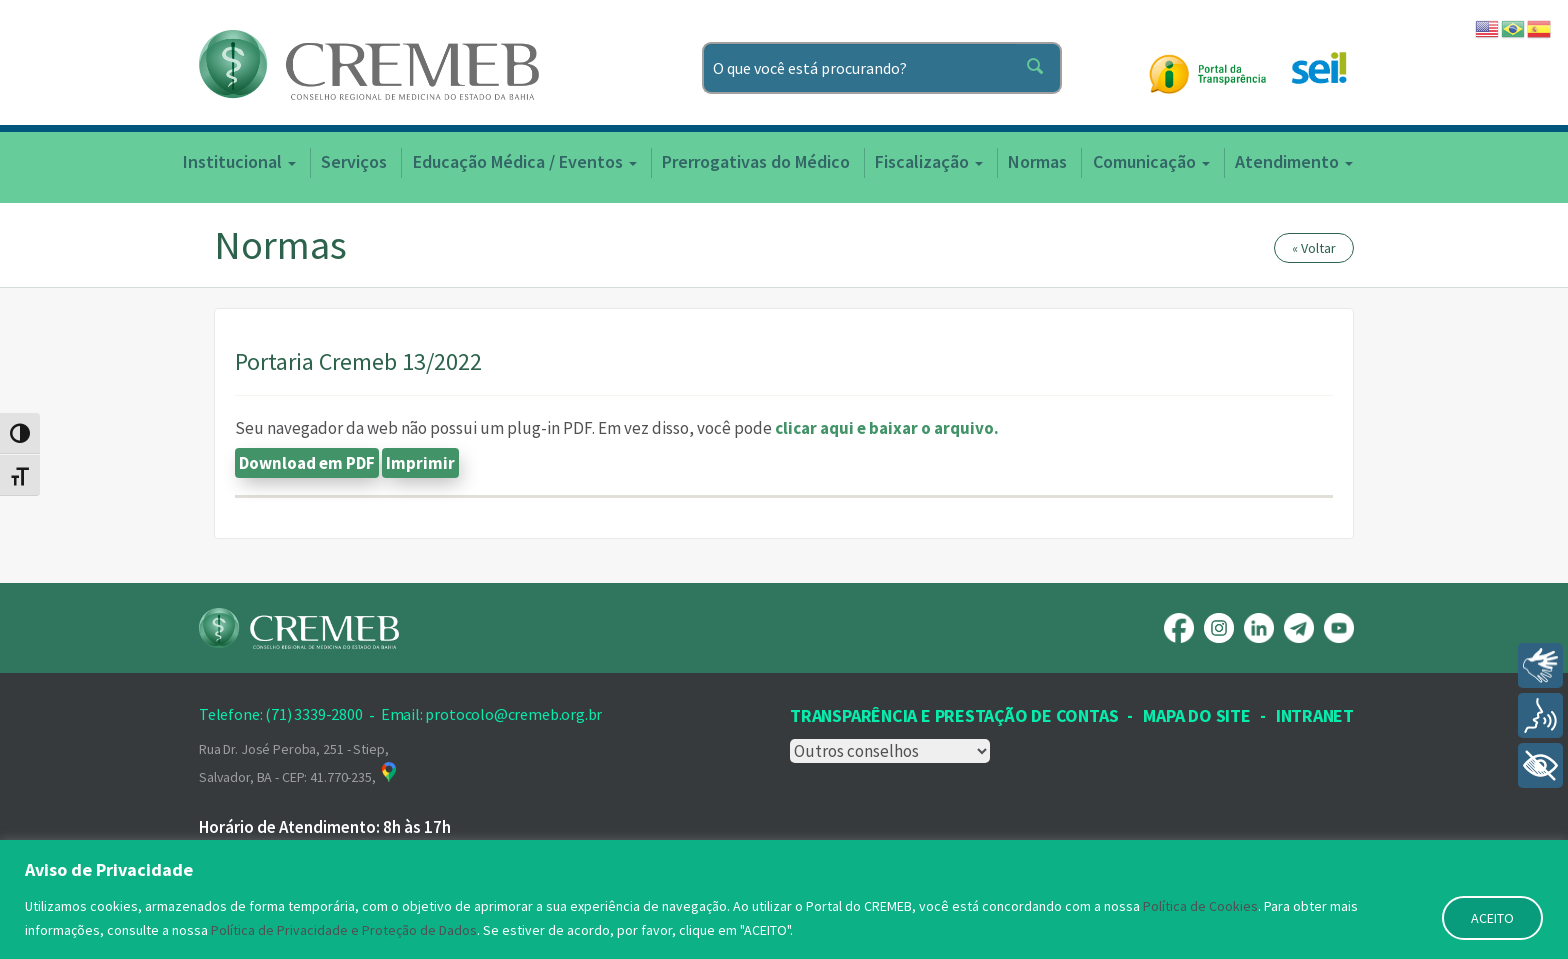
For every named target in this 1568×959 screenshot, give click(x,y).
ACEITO (1492, 918)
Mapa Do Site (1196, 715)
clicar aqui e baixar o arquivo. (887, 428)
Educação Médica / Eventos (525, 161)
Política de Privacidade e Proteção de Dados (344, 930)
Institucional (239, 161)
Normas (1037, 161)
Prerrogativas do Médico (756, 161)
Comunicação (1151, 161)
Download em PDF (307, 463)
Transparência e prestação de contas (954, 715)
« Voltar (1314, 248)
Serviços (354, 161)
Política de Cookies (1200, 906)
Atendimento (1294, 161)
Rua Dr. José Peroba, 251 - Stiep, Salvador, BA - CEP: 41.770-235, (299, 763)
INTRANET (1315, 715)
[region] (784, 899)
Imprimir (420, 463)
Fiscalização (929, 161)
